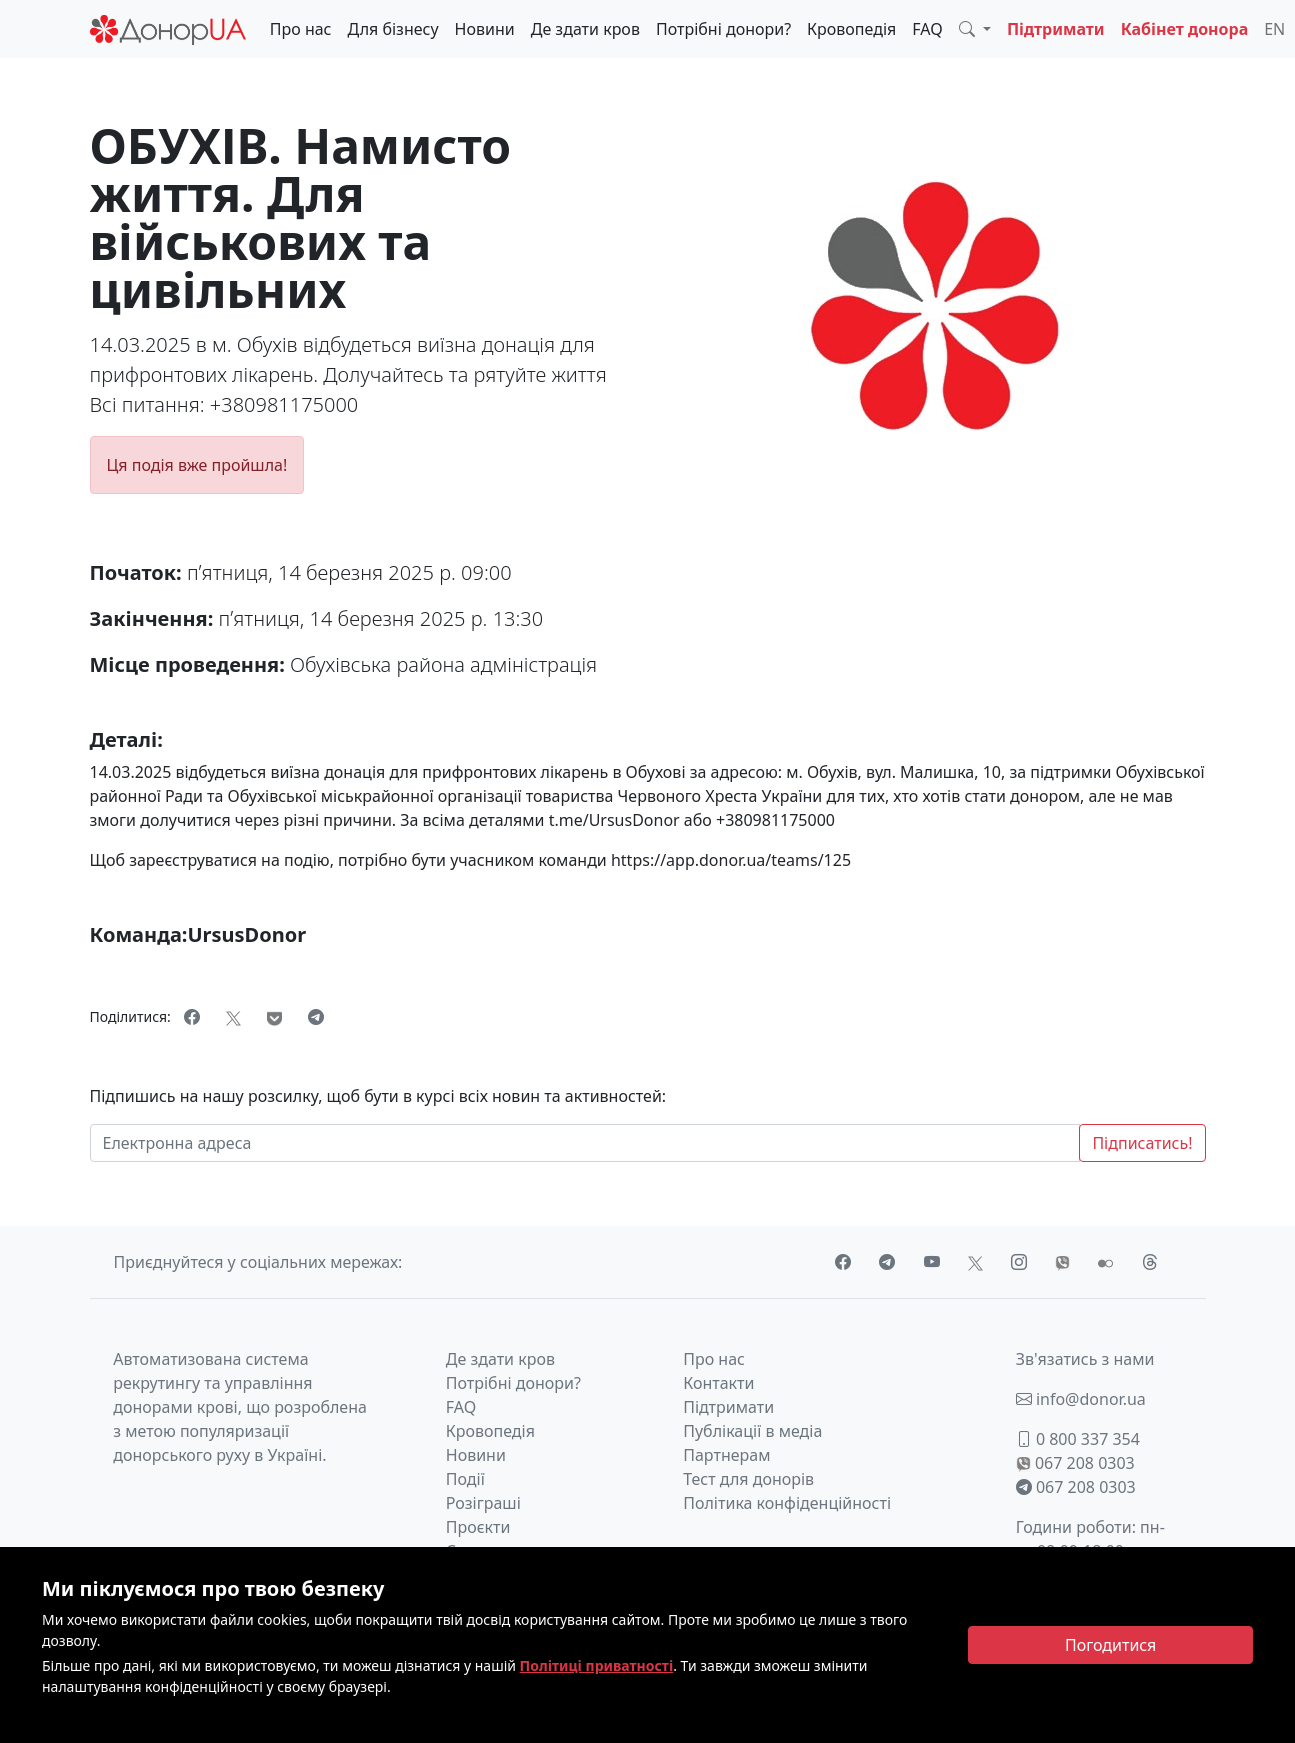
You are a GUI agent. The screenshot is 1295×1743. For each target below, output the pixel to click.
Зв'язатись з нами (1085, 1359)
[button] (975, 29)
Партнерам (726, 1455)
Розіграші (483, 1503)
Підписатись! (1142, 1143)
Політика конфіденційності (787, 1503)
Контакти (718, 1383)
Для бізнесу (393, 29)
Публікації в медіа (752, 1431)
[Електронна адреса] (585, 1143)
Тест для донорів (748, 1479)
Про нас (301, 29)
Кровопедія (851, 29)
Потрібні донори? (723, 29)
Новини (485, 29)
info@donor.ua (1081, 1399)
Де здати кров (585, 29)
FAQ (927, 29)
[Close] (1110, 1645)
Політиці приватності (597, 1665)
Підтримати (1056, 29)
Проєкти (478, 1527)
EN (1274, 29)
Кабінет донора (1185, 29)
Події (465, 1479)
